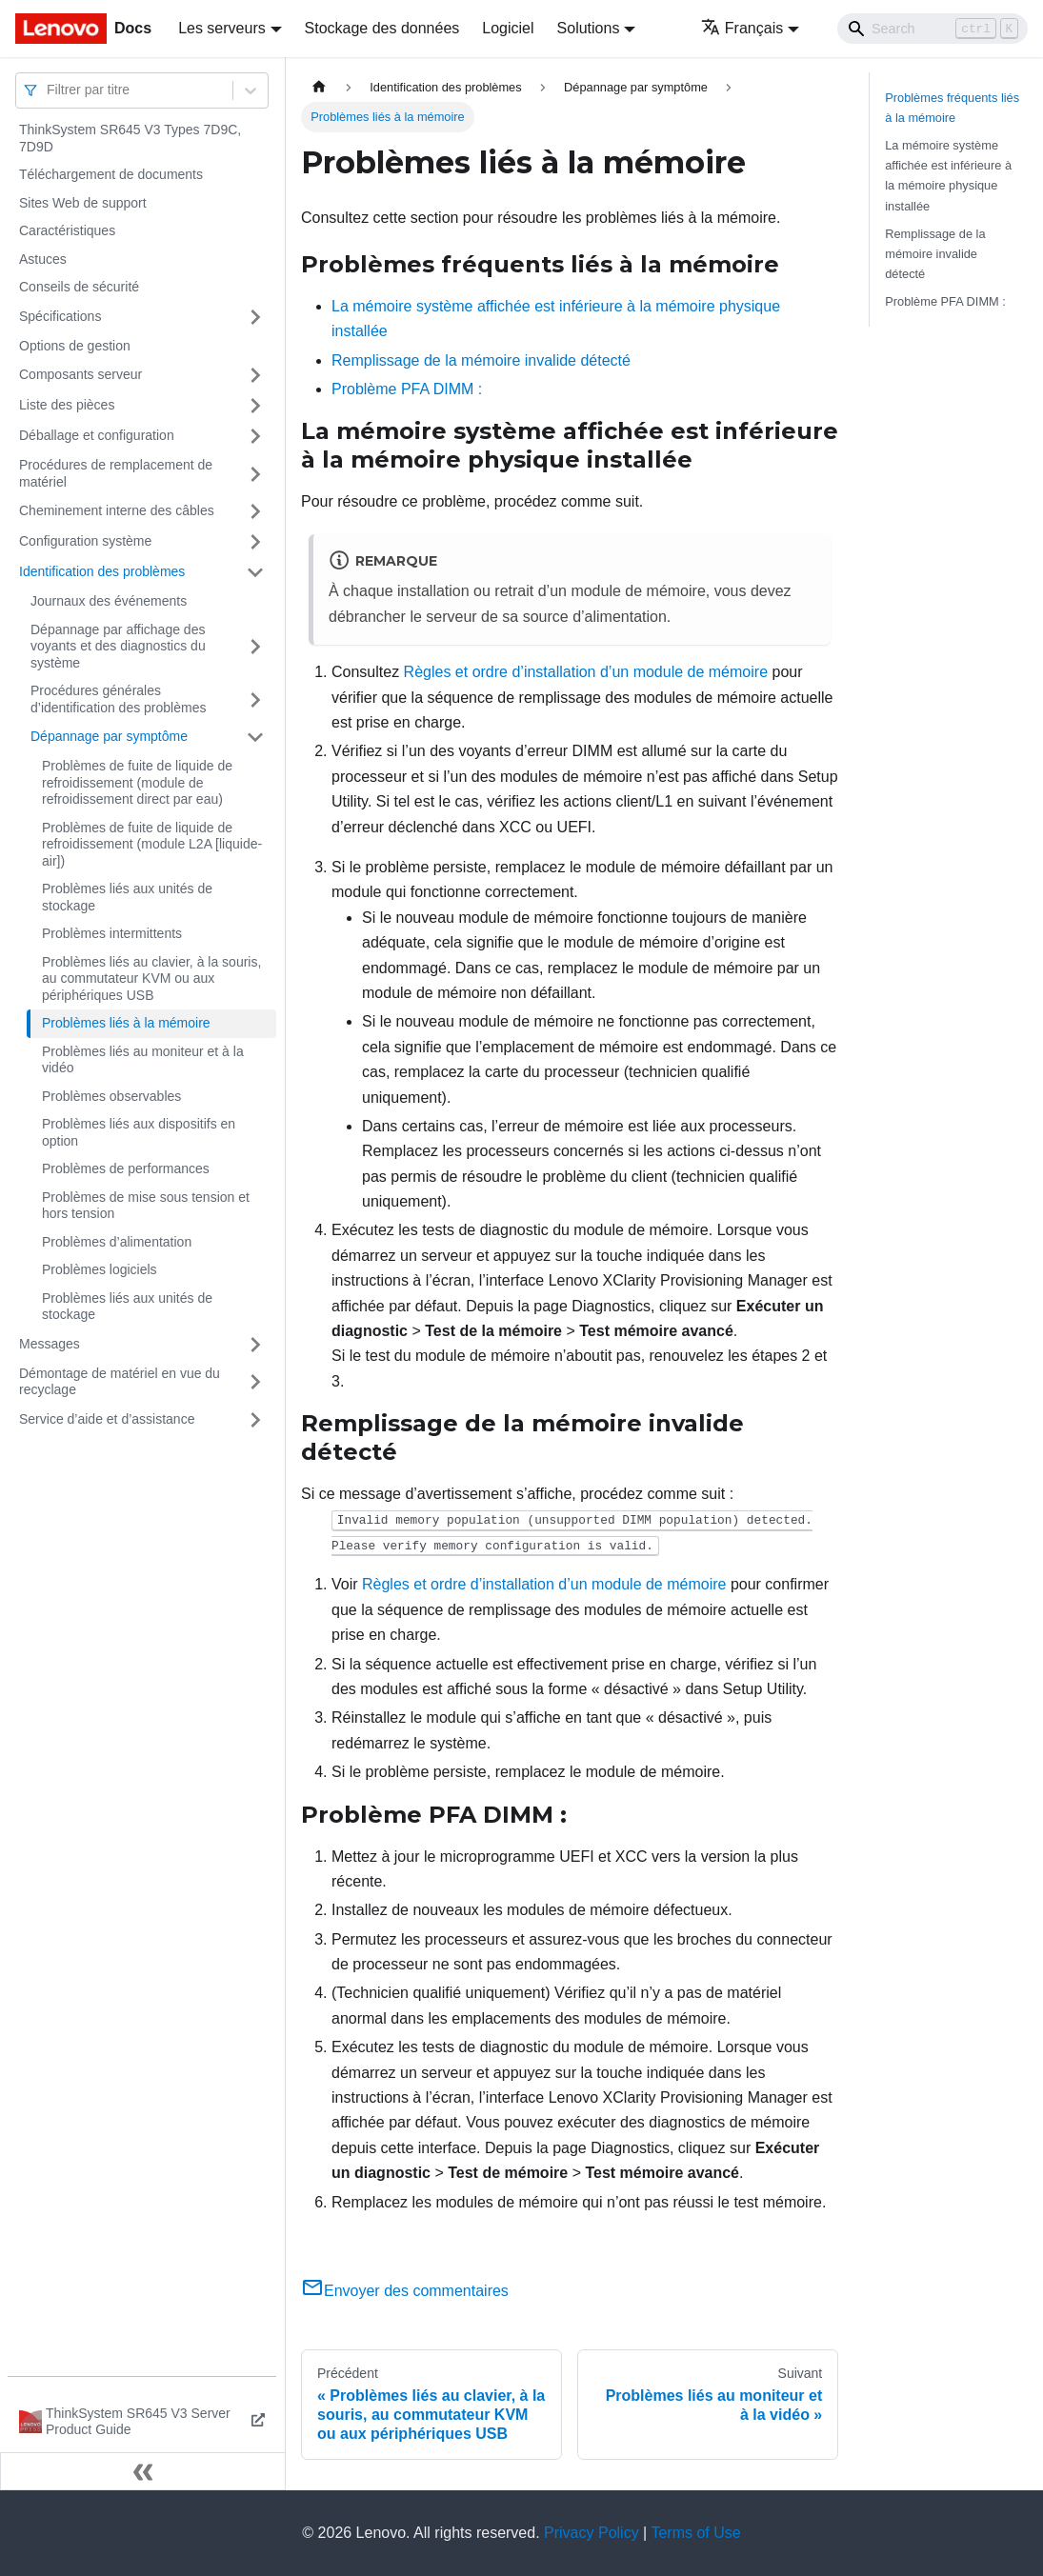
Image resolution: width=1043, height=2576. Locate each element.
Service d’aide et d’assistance (106, 1419)
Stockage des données (382, 28)
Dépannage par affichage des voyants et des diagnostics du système (118, 646)
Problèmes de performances (126, 1168)
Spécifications (60, 316)
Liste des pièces (66, 404)
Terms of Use (695, 2533)
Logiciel (507, 28)
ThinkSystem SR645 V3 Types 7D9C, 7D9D (130, 138)
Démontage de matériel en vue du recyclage (119, 1382)
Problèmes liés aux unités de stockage (127, 897)
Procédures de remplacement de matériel (115, 473)
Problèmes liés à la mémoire (126, 1022)
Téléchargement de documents (111, 174)
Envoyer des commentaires (405, 2291)
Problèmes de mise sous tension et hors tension (146, 1205)
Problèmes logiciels (99, 1269)
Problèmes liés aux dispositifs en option (138, 1132)
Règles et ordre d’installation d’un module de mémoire (586, 672)
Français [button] (742, 28)
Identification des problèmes (102, 571)
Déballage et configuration (96, 435)
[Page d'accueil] (319, 87)
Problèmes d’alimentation (116, 1241)
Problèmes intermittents (112, 933)
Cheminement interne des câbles (116, 510)
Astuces (43, 259)
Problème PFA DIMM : (406, 389)
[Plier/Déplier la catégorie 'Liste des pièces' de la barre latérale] (255, 405)
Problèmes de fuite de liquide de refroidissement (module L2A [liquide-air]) (152, 844)
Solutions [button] (588, 28)
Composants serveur (80, 374)
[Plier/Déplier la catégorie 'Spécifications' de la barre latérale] (255, 317)
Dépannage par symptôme (109, 736)
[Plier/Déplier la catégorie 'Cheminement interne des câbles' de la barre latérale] (255, 511)
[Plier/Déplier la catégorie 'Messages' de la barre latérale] (255, 1344)
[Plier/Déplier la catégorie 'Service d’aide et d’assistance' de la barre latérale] (255, 1420)
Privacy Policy (591, 2533)
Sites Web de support (83, 202)
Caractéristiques (67, 230)
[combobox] (48, 90)
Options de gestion (74, 345)
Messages (49, 1343)
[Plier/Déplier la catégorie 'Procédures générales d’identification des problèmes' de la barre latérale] (255, 699)
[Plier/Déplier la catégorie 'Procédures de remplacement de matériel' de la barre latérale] (255, 473)
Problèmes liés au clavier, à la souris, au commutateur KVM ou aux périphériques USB (151, 978)
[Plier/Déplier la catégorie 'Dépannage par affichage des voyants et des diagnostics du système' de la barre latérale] (255, 647)
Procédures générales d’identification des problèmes (118, 699)
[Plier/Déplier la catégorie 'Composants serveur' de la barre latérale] (255, 375)
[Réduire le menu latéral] (143, 2471)
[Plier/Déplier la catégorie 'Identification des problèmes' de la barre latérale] (255, 572)
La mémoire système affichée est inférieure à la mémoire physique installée (948, 175)
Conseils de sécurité (79, 286)
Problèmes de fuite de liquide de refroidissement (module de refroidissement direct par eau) (137, 782)
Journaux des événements (108, 601)
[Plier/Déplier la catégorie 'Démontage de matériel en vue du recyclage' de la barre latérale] (255, 1382)
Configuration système (85, 541)
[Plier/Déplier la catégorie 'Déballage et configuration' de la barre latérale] (255, 436)
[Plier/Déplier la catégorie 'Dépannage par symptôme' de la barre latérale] (255, 737)
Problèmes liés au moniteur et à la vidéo (143, 1060)
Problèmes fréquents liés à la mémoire (952, 107)
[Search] (932, 28)
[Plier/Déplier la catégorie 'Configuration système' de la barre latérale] (255, 542)
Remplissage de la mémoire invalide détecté (481, 360)
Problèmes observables (111, 1096)
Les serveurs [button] (222, 28)
